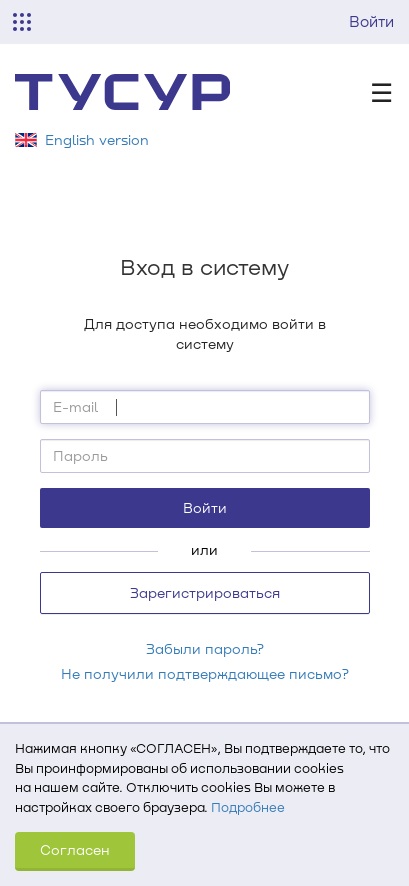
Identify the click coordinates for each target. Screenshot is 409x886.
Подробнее (248, 807)
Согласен (75, 849)
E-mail (75, 406)
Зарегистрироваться (205, 592)
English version (97, 139)
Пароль (80, 455)
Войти (371, 21)
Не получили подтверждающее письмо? (205, 673)
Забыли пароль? (205, 648)
